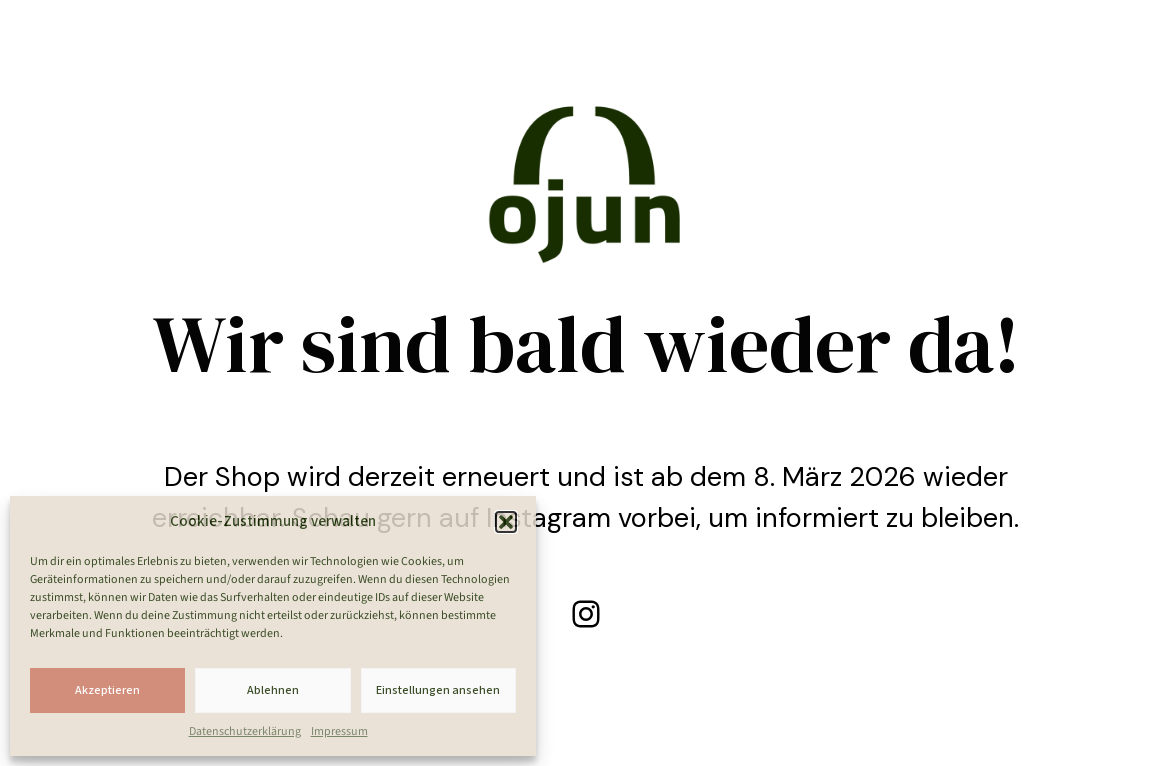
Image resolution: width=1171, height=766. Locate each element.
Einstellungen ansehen (438, 690)
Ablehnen (273, 690)
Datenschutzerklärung (245, 731)
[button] (506, 522)
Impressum (339, 731)
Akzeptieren (107, 690)
